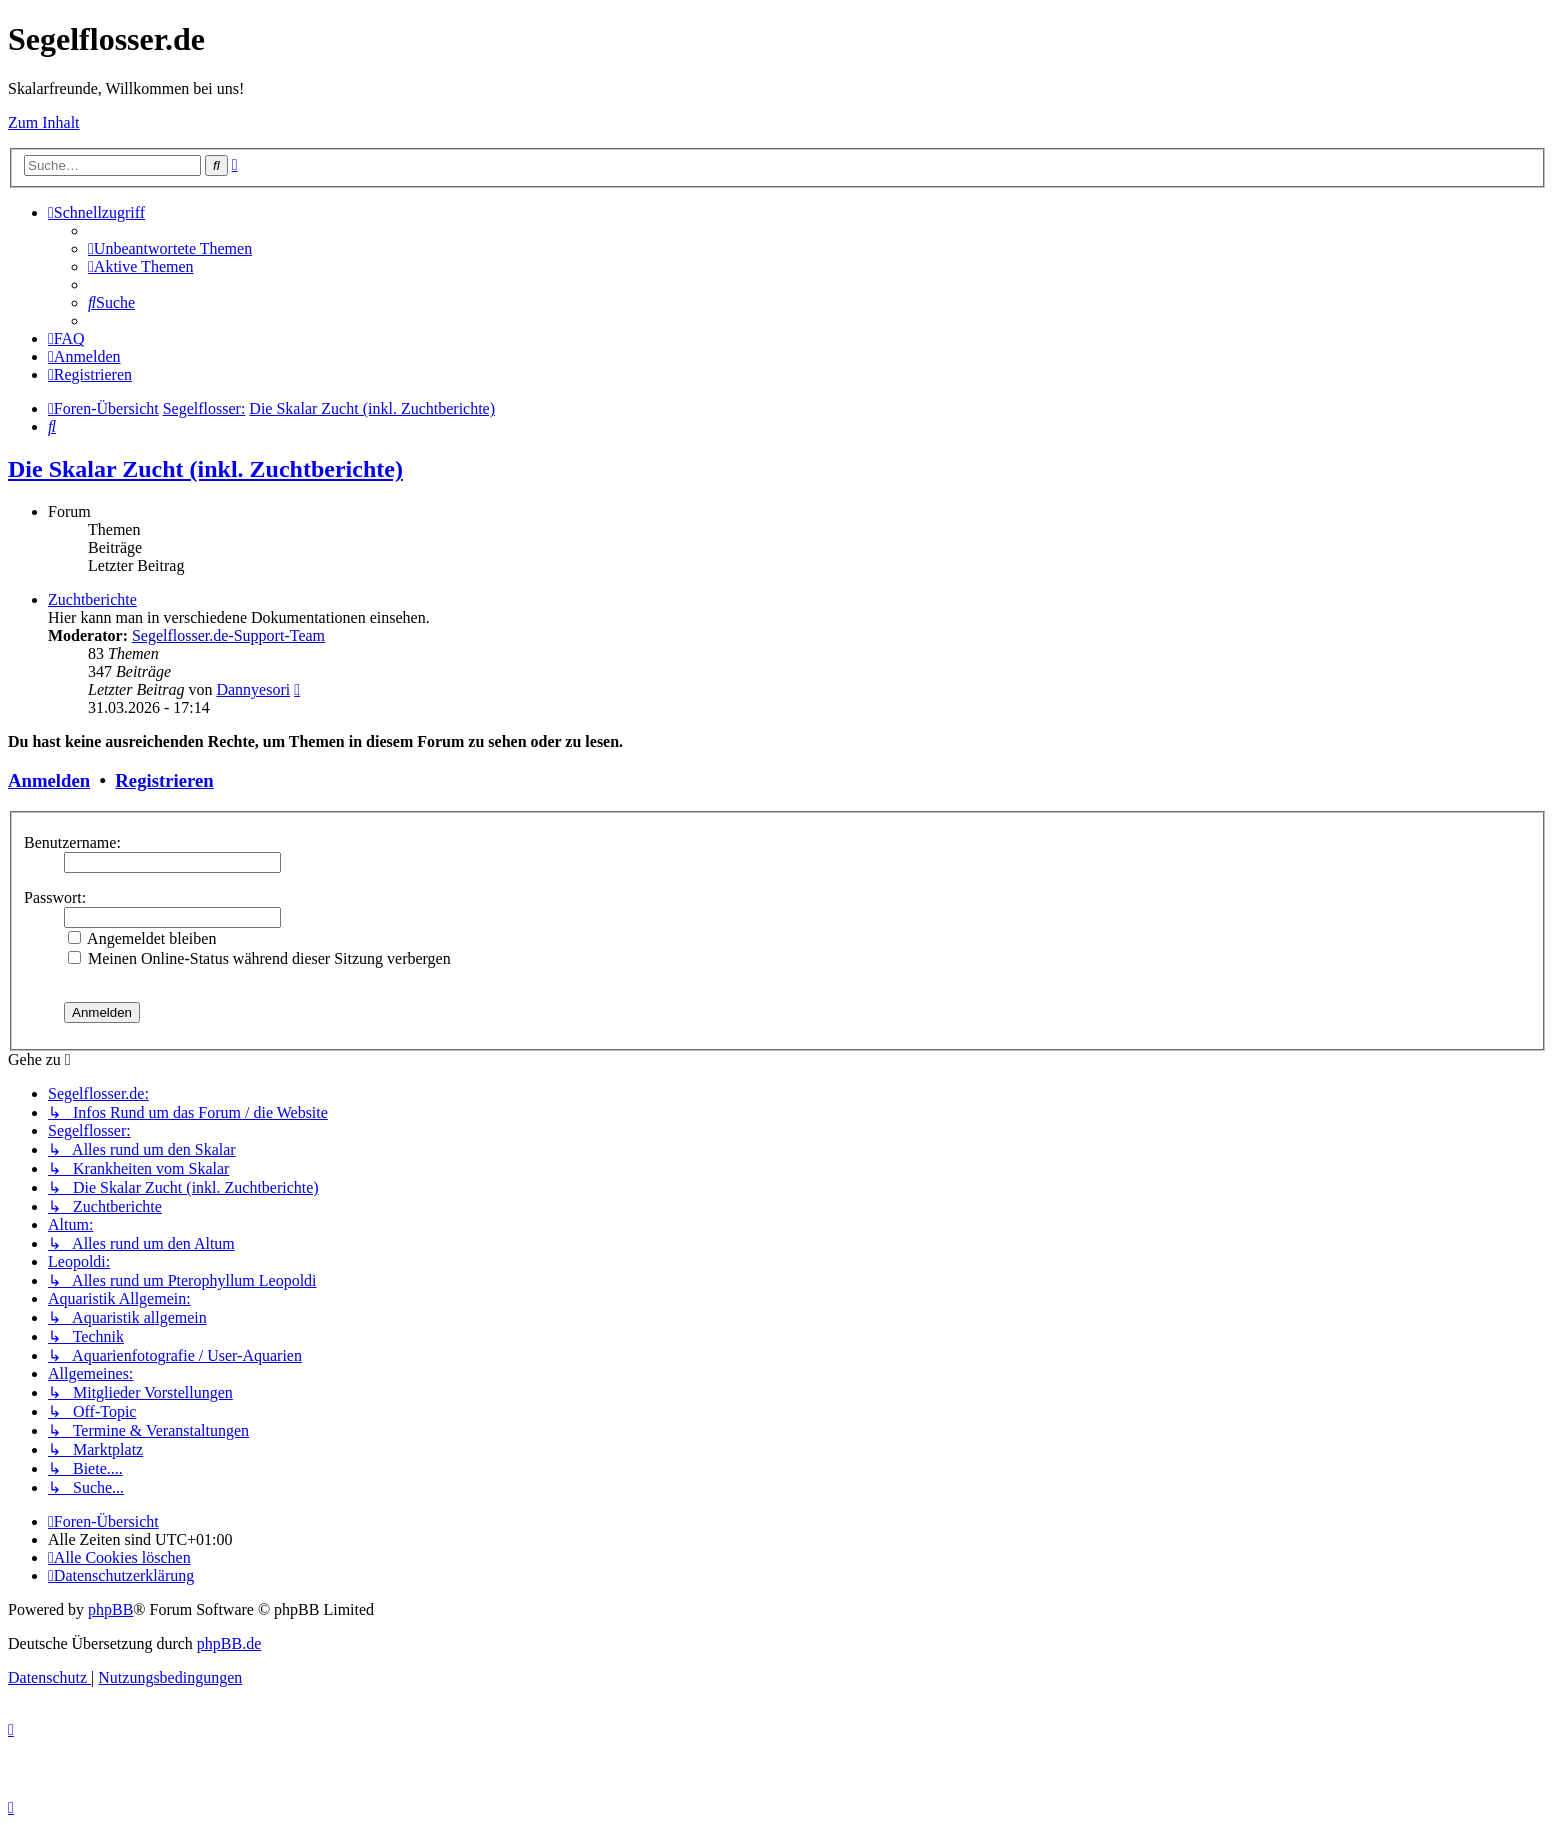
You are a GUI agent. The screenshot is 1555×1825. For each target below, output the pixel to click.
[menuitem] (170, 248)
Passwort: (55, 897)
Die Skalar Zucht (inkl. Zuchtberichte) (205, 469)
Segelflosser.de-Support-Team (228, 635)
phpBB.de (229, 1643)
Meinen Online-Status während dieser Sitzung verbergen (259, 958)
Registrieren (164, 780)
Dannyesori (253, 689)
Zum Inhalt (44, 122)
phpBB (110, 1609)
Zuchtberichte (92, 599)
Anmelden (49, 780)
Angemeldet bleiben (142, 938)
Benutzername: (72, 842)
